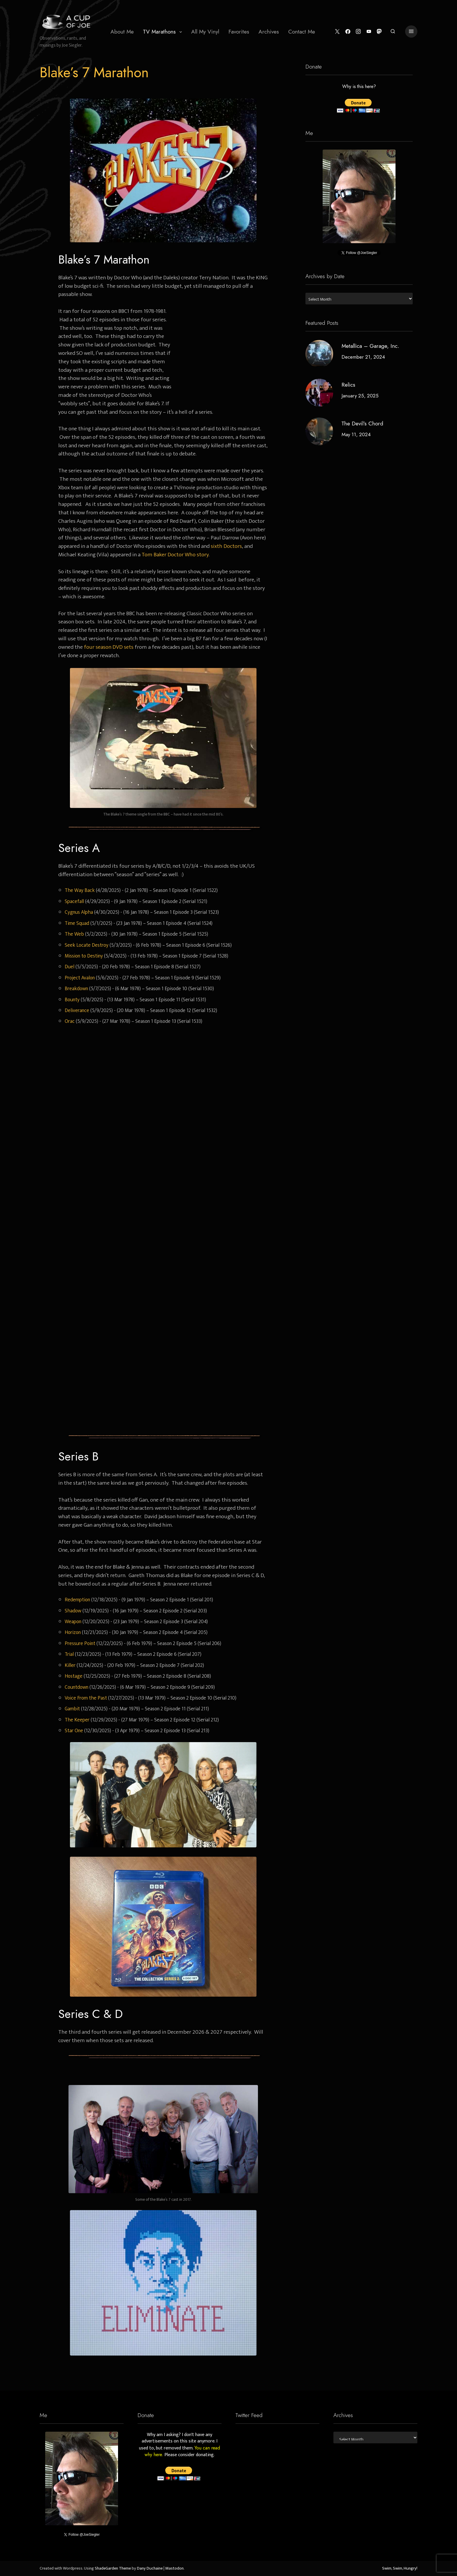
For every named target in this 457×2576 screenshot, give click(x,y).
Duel (69, 966)
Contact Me (301, 32)
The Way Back (80, 890)
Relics (348, 385)
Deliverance (77, 1010)
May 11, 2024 (356, 434)
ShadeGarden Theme (113, 2568)
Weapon (73, 1621)
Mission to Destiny (84, 956)
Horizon (73, 1632)
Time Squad (77, 923)
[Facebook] (346, 31)
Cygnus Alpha (79, 912)
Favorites (238, 32)
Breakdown (76, 988)
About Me (122, 32)
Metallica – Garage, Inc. (370, 346)
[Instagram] (357, 31)
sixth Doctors (226, 546)
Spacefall (74, 901)
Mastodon (174, 2568)
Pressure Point (80, 1643)
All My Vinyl (205, 32)
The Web (74, 934)
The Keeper (77, 1720)
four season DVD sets (108, 647)
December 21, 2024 (363, 356)
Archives (269, 32)
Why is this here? (359, 87)
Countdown (76, 1687)
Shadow (73, 1611)
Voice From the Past (86, 1698)
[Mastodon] (378, 31)
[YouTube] (368, 31)
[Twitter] (336, 31)
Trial (69, 1654)
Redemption (77, 1599)
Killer (70, 1665)
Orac (70, 1021)
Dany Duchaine (150, 2568)
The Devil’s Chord (362, 423)
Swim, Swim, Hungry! (399, 2568)
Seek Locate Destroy (86, 945)
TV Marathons (159, 32)
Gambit (72, 1709)
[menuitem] (122, 31)
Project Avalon (80, 978)
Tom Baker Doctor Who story (175, 554)
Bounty (72, 999)
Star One (74, 1730)
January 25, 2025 (360, 395)
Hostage (73, 1676)
